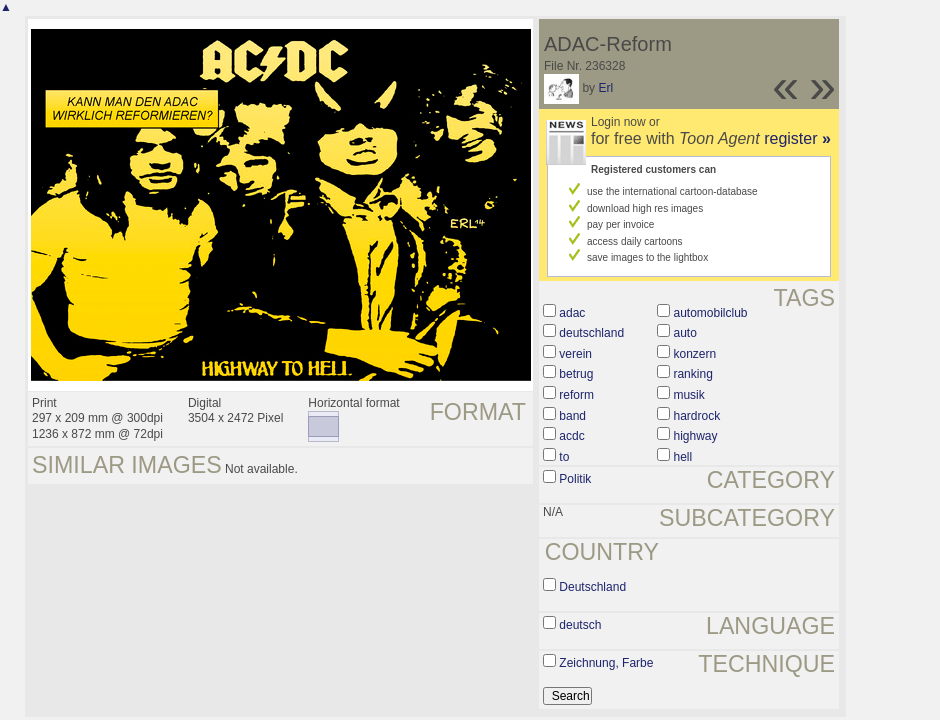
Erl (605, 88)
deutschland (591, 333)
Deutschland (592, 587)
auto (684, 333)
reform (576, 395)
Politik (575, 479)
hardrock (696, 416)
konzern (694, 354)
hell (682, 457)
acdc (571, 436)
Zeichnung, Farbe (606, 663)
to (564, 457)
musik (688, 395)
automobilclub (710, 313)
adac (572, 313)
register (797, 138)
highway (695, 436)
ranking (692, 374)
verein (575, 354)
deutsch (580, 625)
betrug (576, 374)
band (572, 416)
